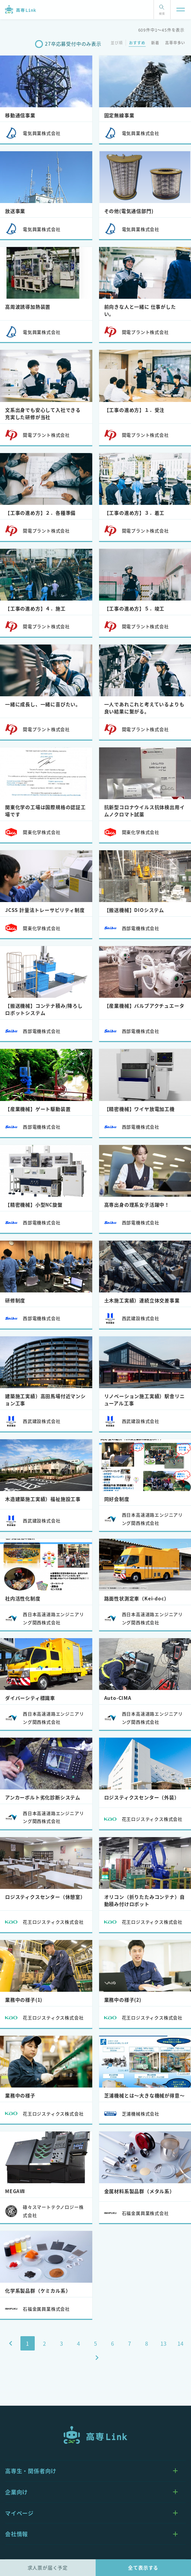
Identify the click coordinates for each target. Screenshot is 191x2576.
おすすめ (137, 43)
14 (180, 2343)
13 (163, 2343)
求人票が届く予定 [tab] (48, 2567)
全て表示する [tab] (143, 2567)
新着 (155, 43)
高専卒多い (175, 43)
